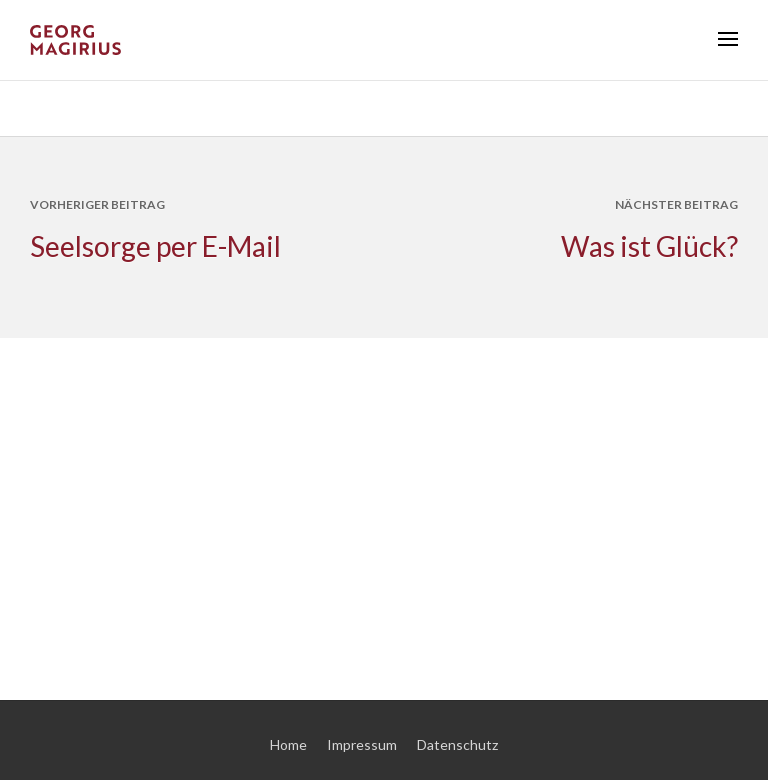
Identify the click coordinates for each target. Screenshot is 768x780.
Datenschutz (457, 744)
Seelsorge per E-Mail (155, 246)
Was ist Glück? (649, 246)
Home (288, 744)
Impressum (362, 744)
